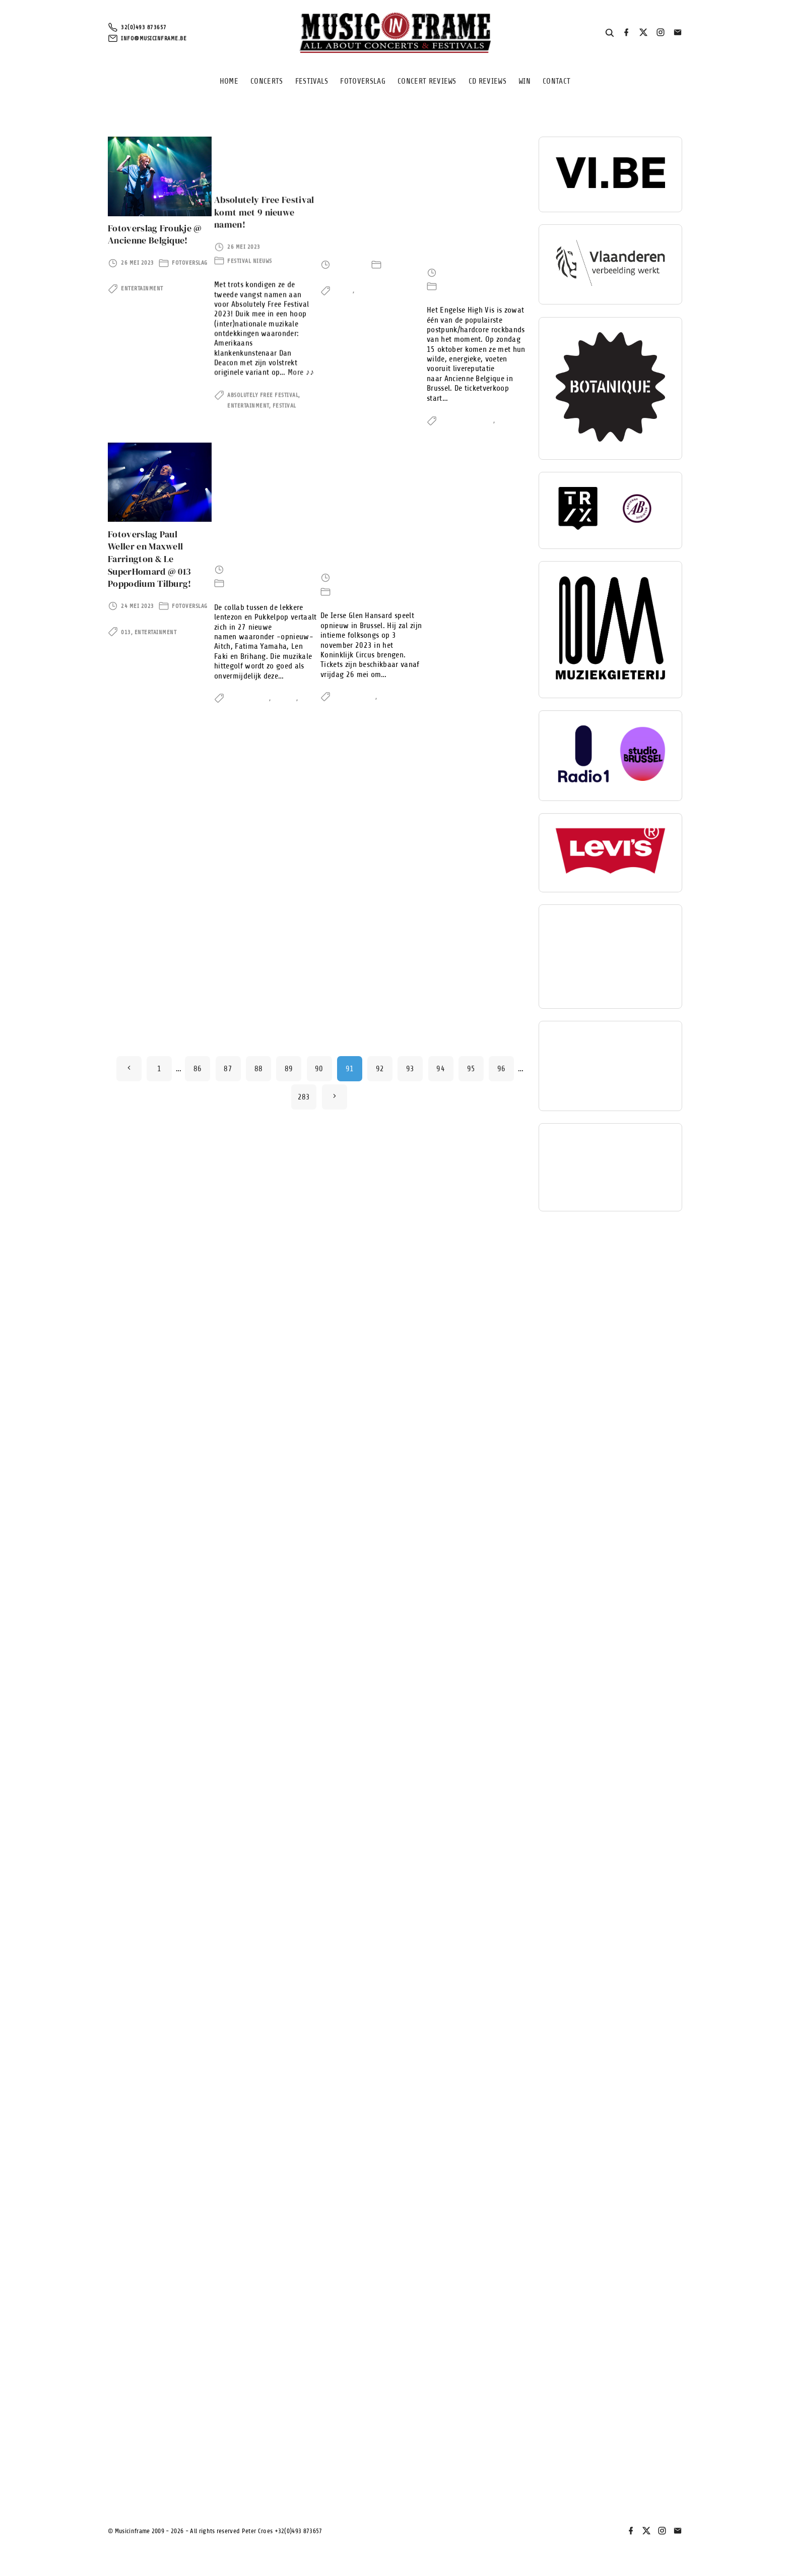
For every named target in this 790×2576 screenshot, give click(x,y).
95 (471, 2450)
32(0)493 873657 (144, 27)
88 (258, 2450)
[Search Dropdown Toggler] (610, 33)
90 (319, 2450)
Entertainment (142, 279)
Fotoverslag (190, 254)
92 (380, 2450)
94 (440, 2450)
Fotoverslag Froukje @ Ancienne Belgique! (155, 225)
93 (410, 2450)
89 (289, 2450)
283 (304, 2478)
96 (501, 2450)
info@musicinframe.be (153, 38)
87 (228, 2450)
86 (197, 2450)
